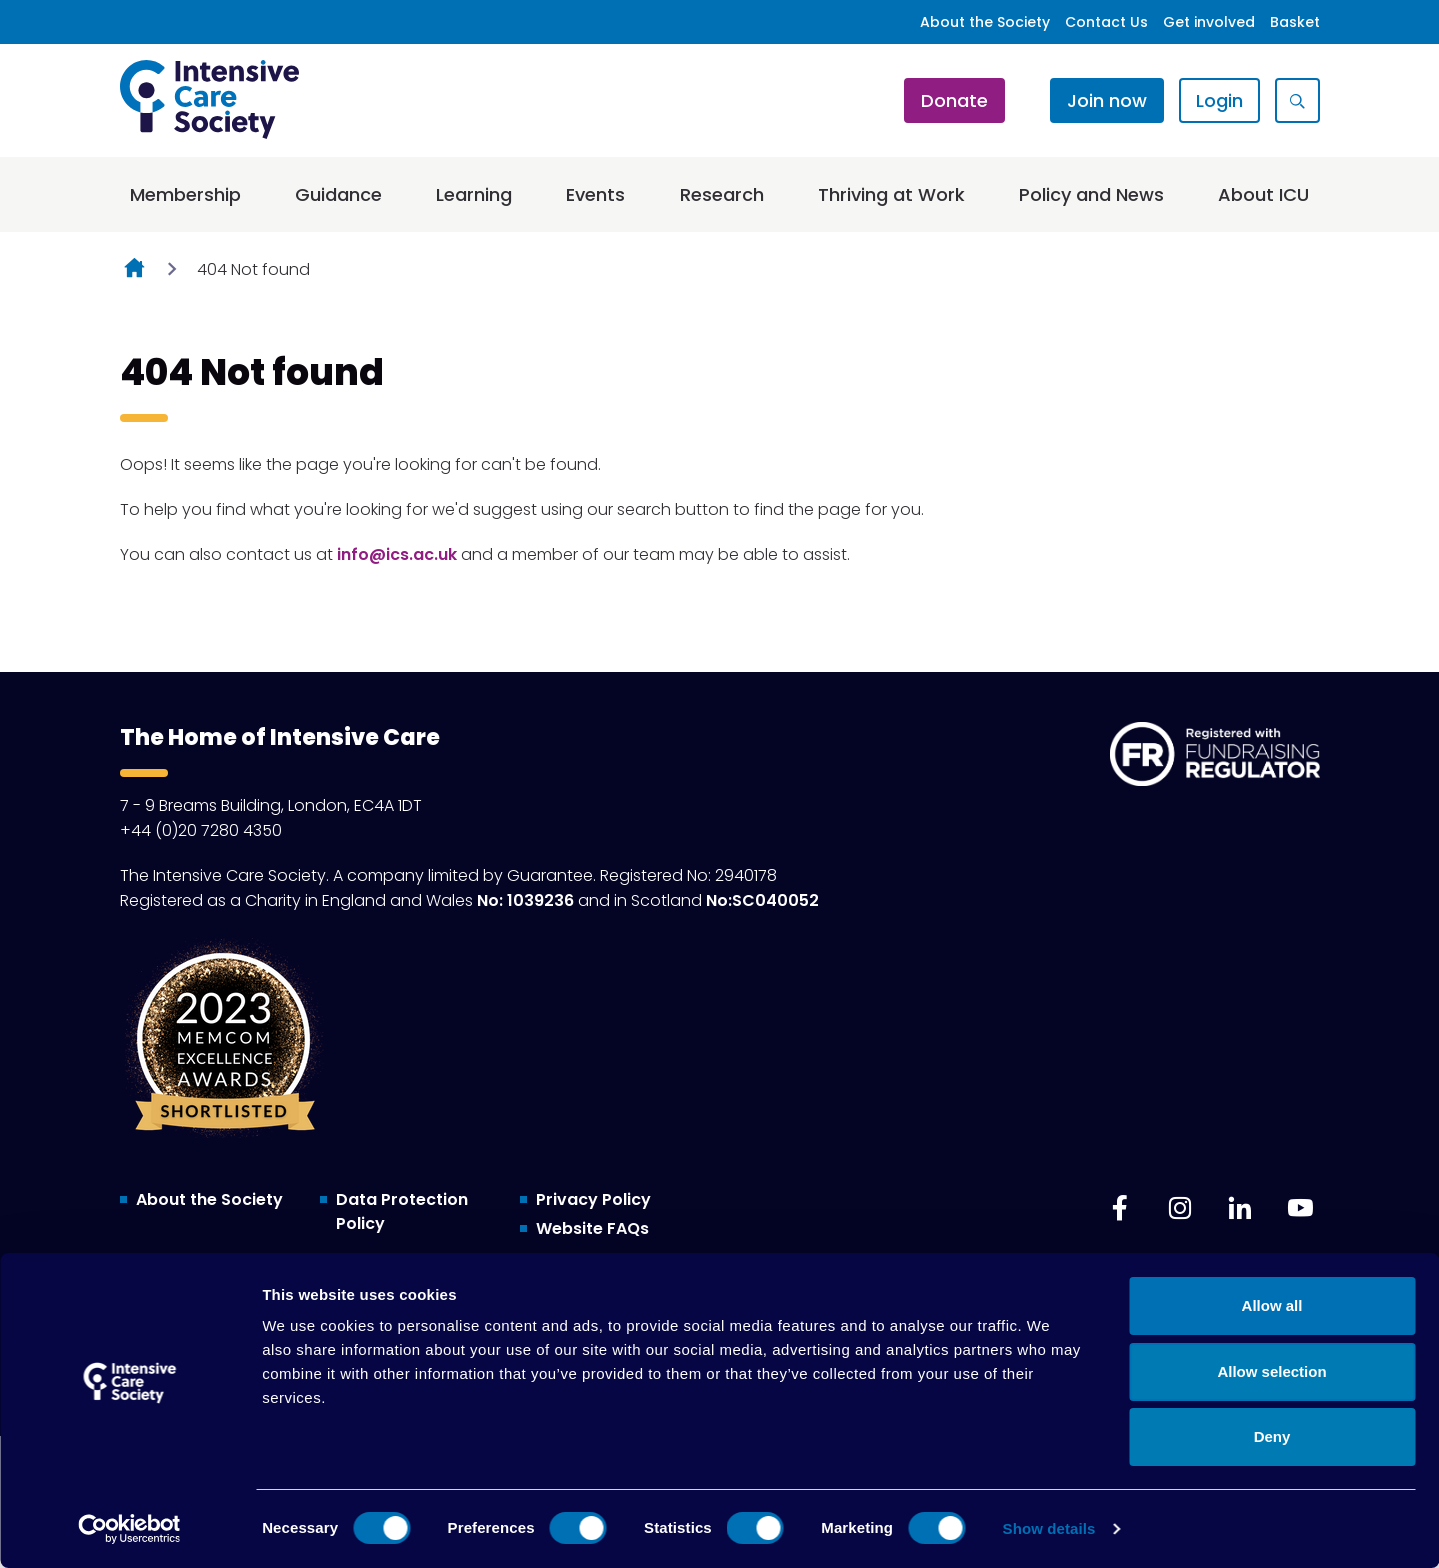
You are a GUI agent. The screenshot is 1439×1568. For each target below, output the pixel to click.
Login (1219, 100)
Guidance (338, 194)
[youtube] (1300, 1208)
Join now (1107, 100)
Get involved (1209, 22)
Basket (1295, 22)
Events (595, 194)
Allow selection (1271, 1371)
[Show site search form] (1297, 100)
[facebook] (1120, 1208)
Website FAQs (592, 1228)
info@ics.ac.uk (397, 554)
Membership (185, 194)
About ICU (1263, 194)
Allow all (1272, 1305)
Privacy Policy (593, 1199)
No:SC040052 (762, 900)
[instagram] (1180, 1208)
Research (722, 194)
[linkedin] (1240, 1208)
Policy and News (1091, 194)
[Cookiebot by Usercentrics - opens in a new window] (129, 1529)
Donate (954, 100)
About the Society (985, 22)
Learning (474, 194)
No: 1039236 (525, 900)
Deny (1272, 1436)
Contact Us (1106, 22)
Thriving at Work (891, 194)
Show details (1049, 1528)
